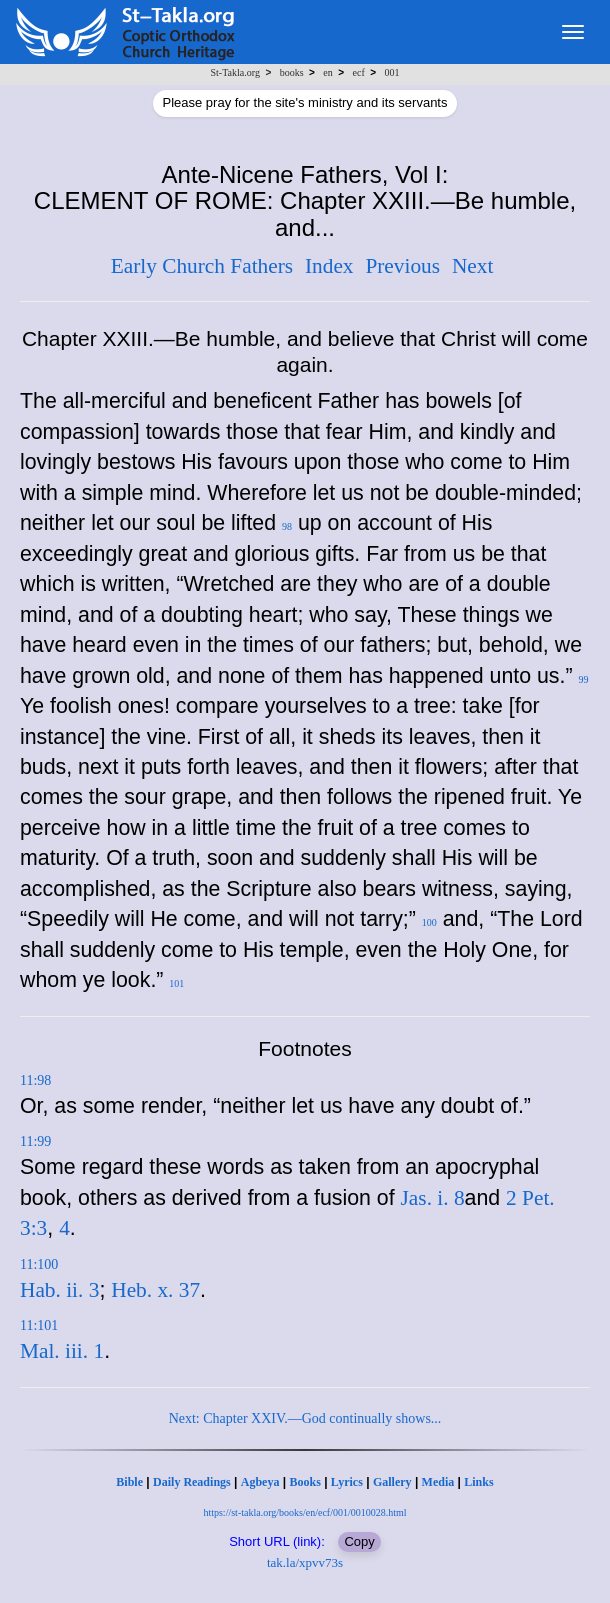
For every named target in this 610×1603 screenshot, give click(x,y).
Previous (402, 266)
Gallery (392, 1482)
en (327, 72)
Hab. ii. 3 (59, 1290)
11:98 (35, 1080)
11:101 (39, 1325)
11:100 (39, 1264)
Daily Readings (192, 1482)
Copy (359, 1541)
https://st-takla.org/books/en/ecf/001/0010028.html (304, 1512)
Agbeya (260, 1482)
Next (472, 266)
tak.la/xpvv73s (305, 1562)
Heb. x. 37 (155, 1290)
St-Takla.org (235, 72)
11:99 (35, 1141)
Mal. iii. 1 (62, 1351)
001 (391, 72)
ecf (359, 72)
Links (478, 1482)
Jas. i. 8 (433, 1198)
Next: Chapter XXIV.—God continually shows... (305, 1418)
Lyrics (347, 1482)
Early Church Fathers (202, 266)
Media (438, 1482)
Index (329, 266)
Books (304, 1482)
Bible (129, 1482)
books (292, 72)
